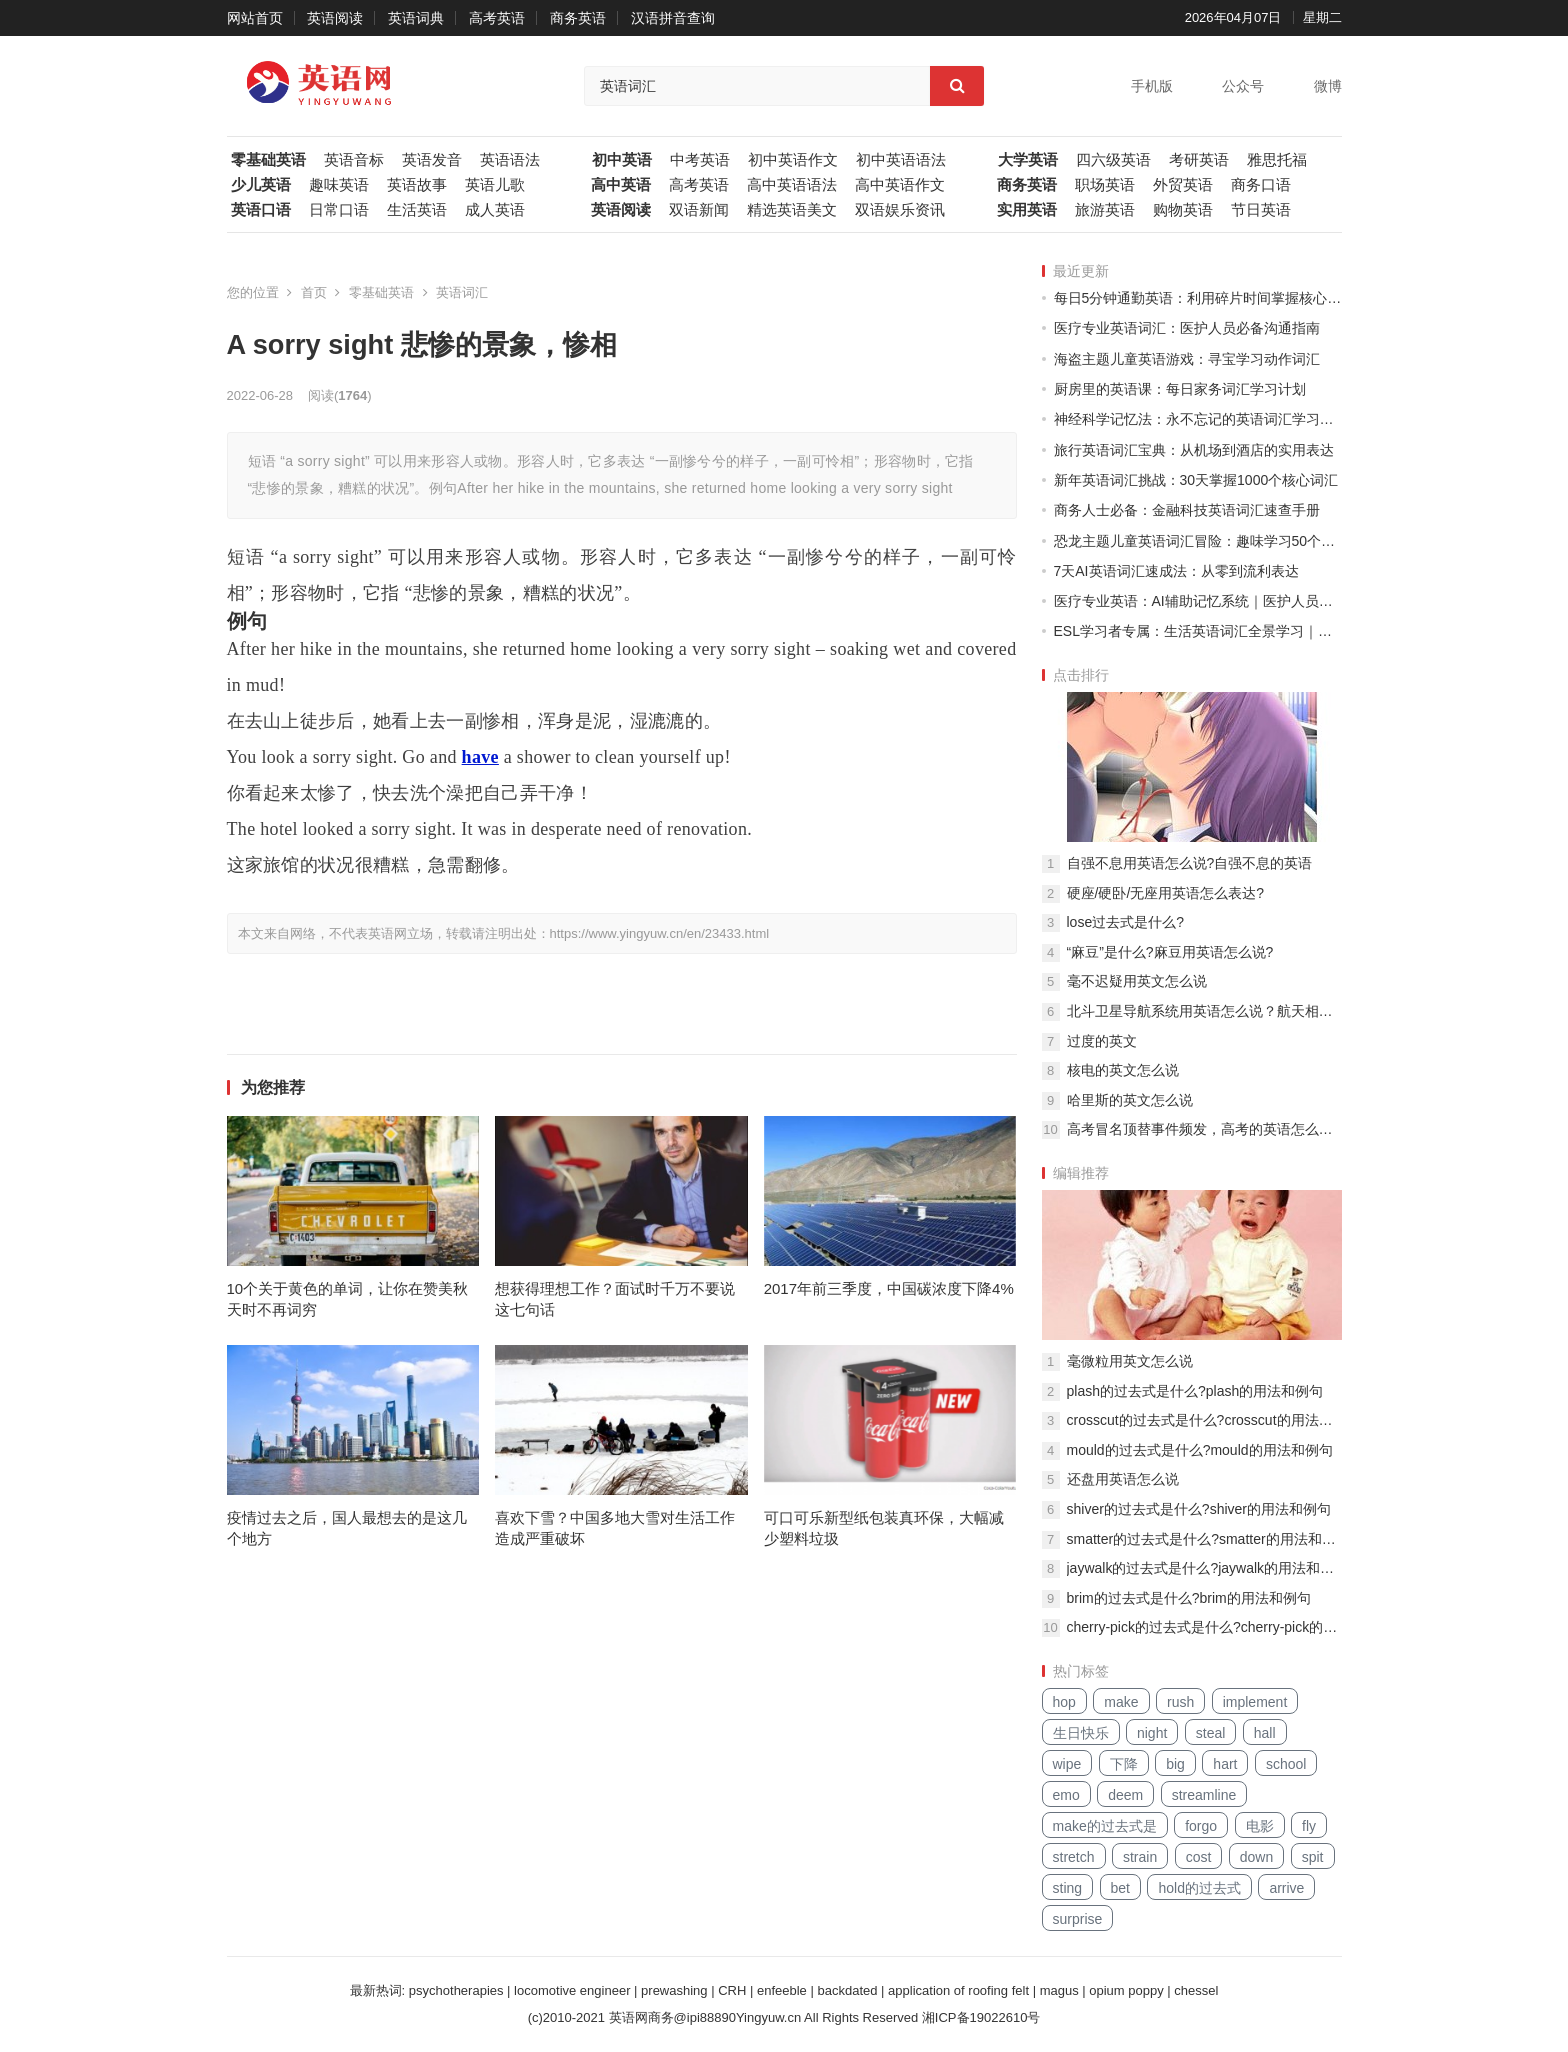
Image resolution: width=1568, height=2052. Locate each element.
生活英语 (417, 210)
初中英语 (622, 160)
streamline (1204, 1795)
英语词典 (416, 18)
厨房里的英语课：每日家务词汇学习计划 (1180, 389)
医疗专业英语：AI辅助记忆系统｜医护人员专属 (1198, 601)
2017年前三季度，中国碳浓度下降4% (889, 1288)
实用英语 (1027, 210)
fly (1309, 1826)
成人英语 (495, 210)
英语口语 (261, 210)
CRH (732, 1990)
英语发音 (432, 160)
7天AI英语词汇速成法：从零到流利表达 (1176, 571)
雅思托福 (1277, 160)
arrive (1286, 1888)
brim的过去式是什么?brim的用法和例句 (1189, 1598)
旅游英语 (1105, 210)
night (1152, 1733)
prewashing (674, 1990)
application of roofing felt (958, 1990)
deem (1125, 1795)
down (1256, 1857)
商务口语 (1261, 185)
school (1286, 1764)
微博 (1328, 86)
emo (1066, 1795)
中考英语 (700, 160)
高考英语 (497, 18)
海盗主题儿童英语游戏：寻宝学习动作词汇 (1187, 359)
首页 (314, 292)
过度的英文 (1102, 1041)
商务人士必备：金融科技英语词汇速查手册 (1187, 510)
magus (1059, 1990)
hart (1225, 1764)
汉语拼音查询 (673, 18)
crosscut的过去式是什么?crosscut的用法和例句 (1204, 1420)
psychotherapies (456, 1990)
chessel (1196, 1990)
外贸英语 (1183, 185)
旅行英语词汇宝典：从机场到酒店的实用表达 (1194, 450)
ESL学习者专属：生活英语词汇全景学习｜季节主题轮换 (1198, 631)
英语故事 (417, 185)
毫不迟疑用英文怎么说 (1137, 981)
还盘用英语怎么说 (1123, 1479)
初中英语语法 (901, 160)
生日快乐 (1081, 1733)
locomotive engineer (572, 1990)
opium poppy (1126, 1990)
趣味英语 (339, 185)
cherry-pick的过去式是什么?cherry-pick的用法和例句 (1204, 1627)
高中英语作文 (900, 185)
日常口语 (339, 210)
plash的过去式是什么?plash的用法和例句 (1195, 1391)
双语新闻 (699, 210)
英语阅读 (335, 18)
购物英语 (1183, 210)
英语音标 (354, 160)
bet (1120, 1888)
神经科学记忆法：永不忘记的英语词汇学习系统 (1198, 419)
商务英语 (578, 18)
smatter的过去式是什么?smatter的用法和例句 (1204, 1539)
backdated (847, 1990)
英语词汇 (462, 292)
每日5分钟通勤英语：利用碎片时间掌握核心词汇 (1198, 298)
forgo (1201, 1826)
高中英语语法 (792, 185)
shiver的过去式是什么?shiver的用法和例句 (1199, 1509)
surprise (1078, 1919)
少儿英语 (261, 185)
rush (1180, 1702)
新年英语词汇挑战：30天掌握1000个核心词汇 (1196, 480)
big (1175, 1764)
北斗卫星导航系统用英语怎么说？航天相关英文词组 (1204, 1011)
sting (1068, 1888)
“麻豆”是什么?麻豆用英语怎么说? (1170, 952)
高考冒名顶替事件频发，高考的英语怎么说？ (1204, 1129)
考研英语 (1199, 160)
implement (1255, 1702)
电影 (1260, 1826)
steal (1211, 1733)
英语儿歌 (495, 185)
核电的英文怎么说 (1123, 1070)
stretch (1074, 1857)
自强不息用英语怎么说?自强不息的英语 (1190, 863)
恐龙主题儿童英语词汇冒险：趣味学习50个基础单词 (1198, 541)
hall (1265, 1733)
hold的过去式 (1199, 1888)
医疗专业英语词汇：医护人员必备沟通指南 (1187, 328)
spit (1313, 1857)
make (1121, 1702)
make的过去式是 (1105, 1826)
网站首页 (255, 18)
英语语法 (510, 160)
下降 (1124, 1764)
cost (1199, 1857)
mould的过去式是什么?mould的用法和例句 (1200, 1450)
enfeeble (782, 1990)
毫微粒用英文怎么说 (1130, 1361)
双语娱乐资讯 (900, 210)
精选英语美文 (792, 210)
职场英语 (1105, 185)
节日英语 (1261, 210)
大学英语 (1028, 160)
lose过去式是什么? (1125, 922)
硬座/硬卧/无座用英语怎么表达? (1166, 893)
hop (1064, 1702)
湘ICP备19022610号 (981, 2017)
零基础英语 (268, 160)
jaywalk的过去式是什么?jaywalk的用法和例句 (1204, 1568)
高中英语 (621, 185)
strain (1140, 1857)
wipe (1067, 1764)
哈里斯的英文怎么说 (1130, 1100)
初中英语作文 (793, 160)
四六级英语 (1113, 160)
